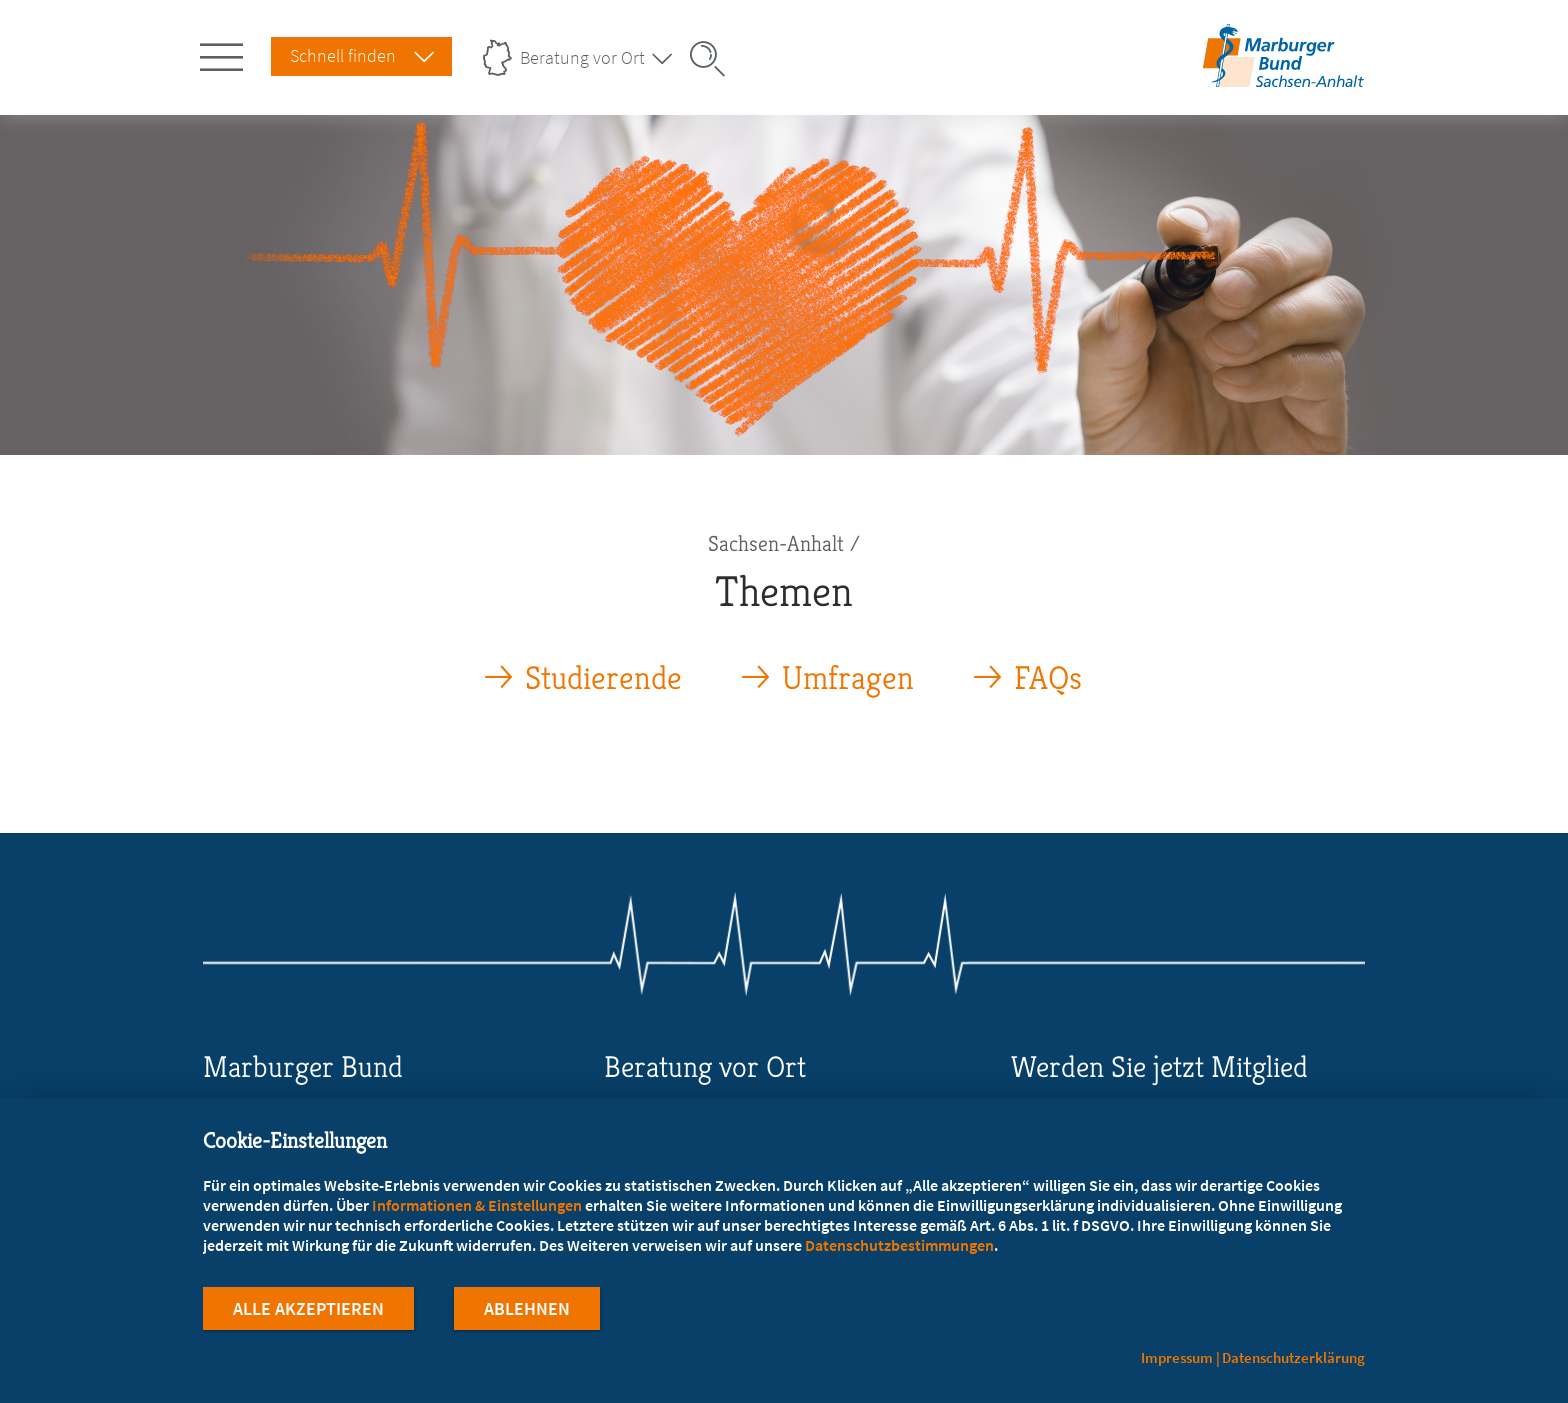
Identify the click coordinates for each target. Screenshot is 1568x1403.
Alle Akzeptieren (308, 1311)
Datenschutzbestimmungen (899, 1248)
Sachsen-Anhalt (776, 543)
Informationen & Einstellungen (477, 1207)
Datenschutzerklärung (1293, 1357)
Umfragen (848, 678)
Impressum (1177, 1357)
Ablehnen (527, 1311)
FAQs (1048, 678)
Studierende (603, 678)
